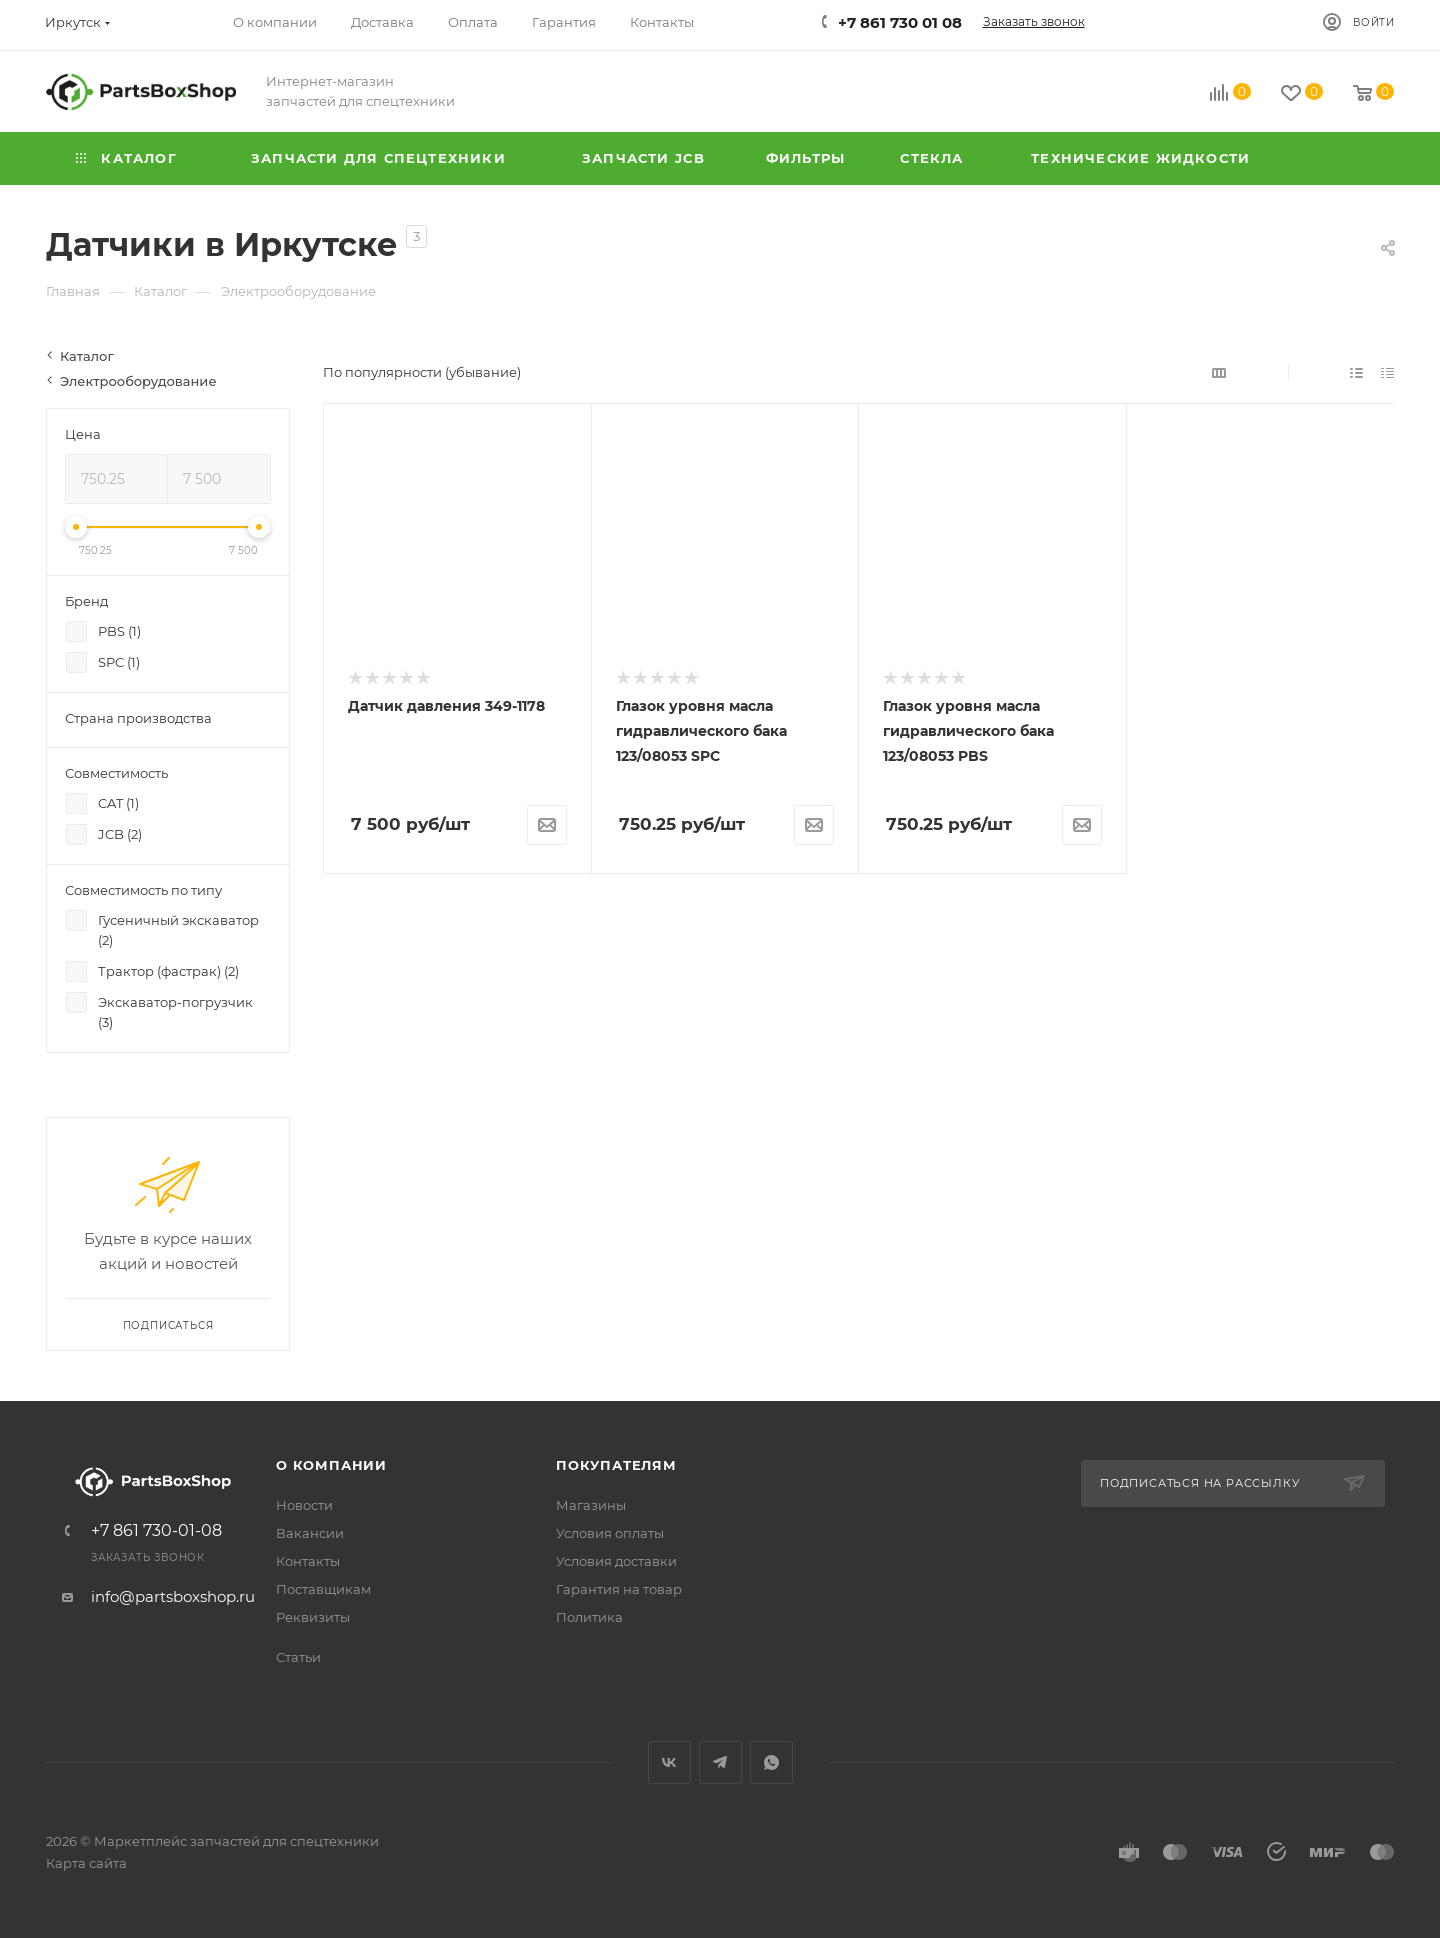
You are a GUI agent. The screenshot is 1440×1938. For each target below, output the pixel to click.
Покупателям (616, 1465)
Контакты (308, 1561)
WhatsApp (771, 1762)
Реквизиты (313, 1617)
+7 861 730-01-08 (156, 1531)
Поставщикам (323, 1589)
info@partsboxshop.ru (173, 1596)
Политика (589, 1617)
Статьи (298, 1657)
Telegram (720, 1762)
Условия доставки (616, 1561)
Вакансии (310, 1533)
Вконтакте (669, 1762)
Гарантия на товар (619, 1589)
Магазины (591, 1505)
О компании (331, 1465)
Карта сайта (86, 1863)
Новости (304, 1505)
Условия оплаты (610, 1533)
